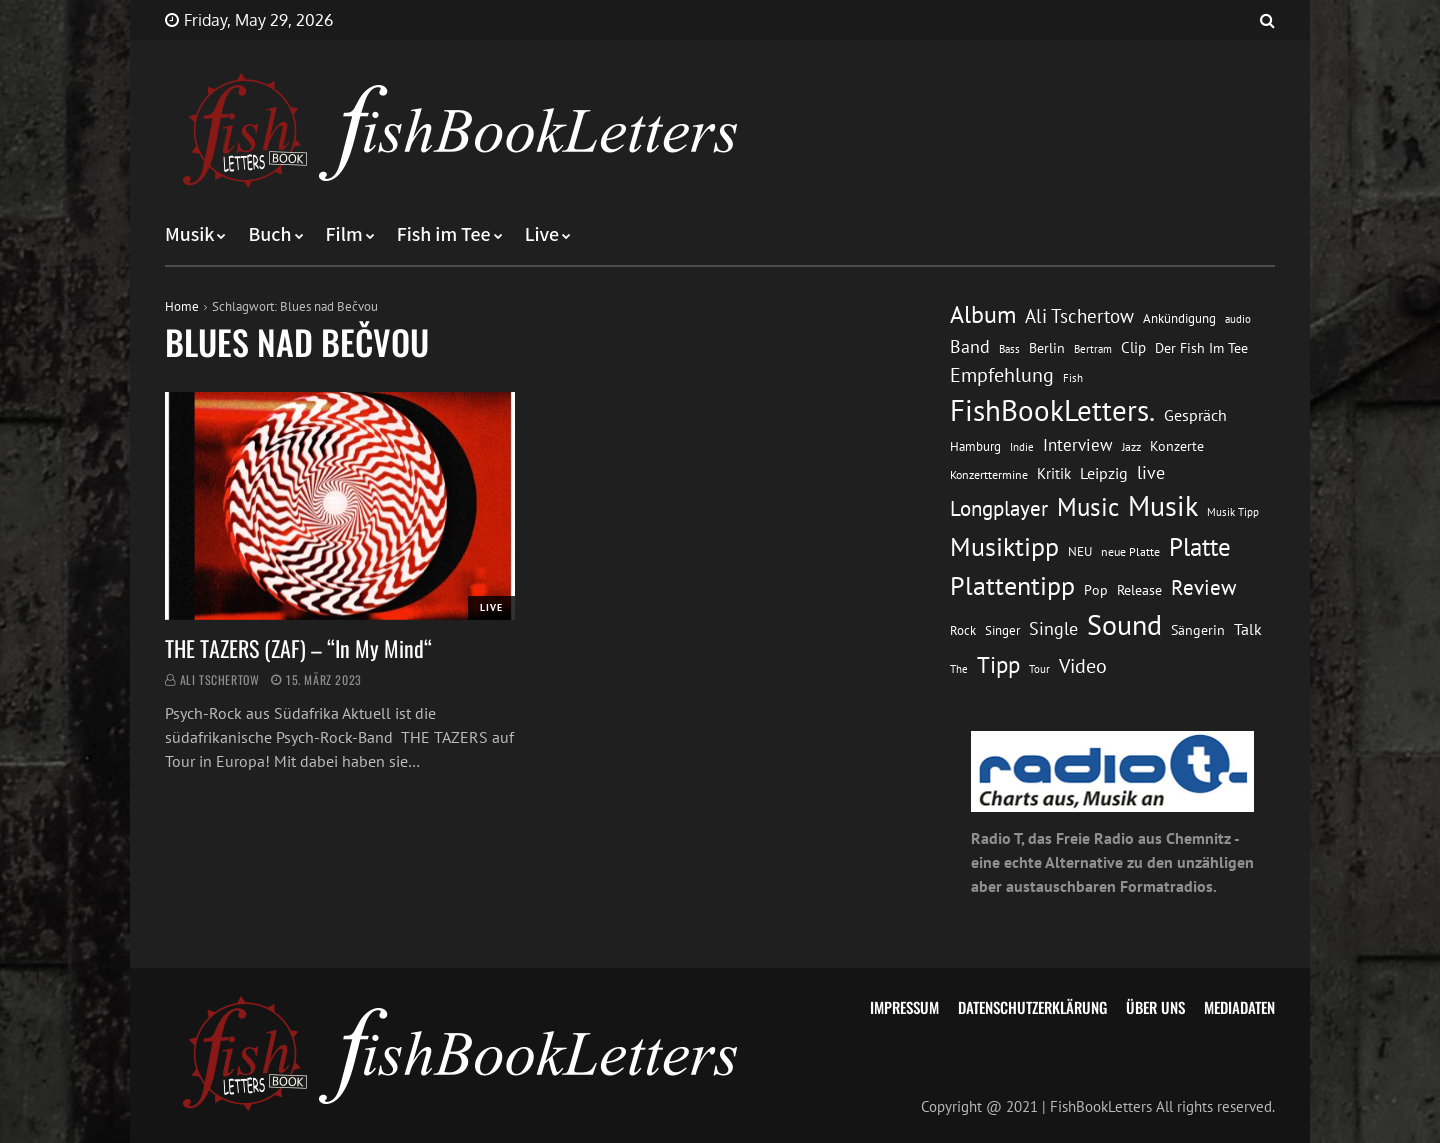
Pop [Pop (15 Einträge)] (1096, 590)
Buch (269, 235)
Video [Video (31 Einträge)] (1083, 665)
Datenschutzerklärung (1032, 1007)
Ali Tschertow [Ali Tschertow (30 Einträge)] (1079, 316)
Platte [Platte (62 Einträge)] (1200, 547)
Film (344, 235)
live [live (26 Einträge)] (1151, 472)
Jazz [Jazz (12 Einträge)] (1131, 446)
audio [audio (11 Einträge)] (1238, 318)
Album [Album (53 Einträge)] (983, 314)
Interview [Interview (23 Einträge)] (1078, 445)
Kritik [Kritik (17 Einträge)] (1054, 473)
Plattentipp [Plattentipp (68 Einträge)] (1012, 585)
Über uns (1155, 1007)
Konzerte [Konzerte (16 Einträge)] (1177, 446)
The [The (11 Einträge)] (959, 668)
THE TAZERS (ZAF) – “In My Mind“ (301, 648)
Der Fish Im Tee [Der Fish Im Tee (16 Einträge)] (1201, 348)
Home (182, 306)
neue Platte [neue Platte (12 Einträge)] (1130, 551)
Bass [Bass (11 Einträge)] (1009, 348)
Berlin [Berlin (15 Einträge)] (1047, 348)
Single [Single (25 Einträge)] (1053, 628)
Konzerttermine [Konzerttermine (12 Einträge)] (989, 474)
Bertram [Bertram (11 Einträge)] (1093, 348)
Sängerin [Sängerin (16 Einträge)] (1198, 630)
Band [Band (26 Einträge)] (970, 346)
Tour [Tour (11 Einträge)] (1039, 668)
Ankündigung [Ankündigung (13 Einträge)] (1179, 318)
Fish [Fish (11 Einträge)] (1073, 377)
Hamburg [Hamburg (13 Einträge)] (975, 446)
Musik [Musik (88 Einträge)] (1163, 506)
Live (542, 235)
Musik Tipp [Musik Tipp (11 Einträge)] (1233, 511)
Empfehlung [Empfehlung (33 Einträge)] (1002, 374)
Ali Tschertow (220, 679)
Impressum (904, 1007)
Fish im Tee (444, 235)
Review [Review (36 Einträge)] (1203, 587)
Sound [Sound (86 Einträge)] (1124, 625)
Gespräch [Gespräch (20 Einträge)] (1195, 415)
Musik (189, 235)
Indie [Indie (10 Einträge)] (1022, 447)
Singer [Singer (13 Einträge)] (1002, 630)
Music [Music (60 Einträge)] (1088, 507)
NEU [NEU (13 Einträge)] (1080, 551)
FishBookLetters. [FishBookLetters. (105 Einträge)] (1052, 410)
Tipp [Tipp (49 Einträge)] (998, 664)
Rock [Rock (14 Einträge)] (963, 630)
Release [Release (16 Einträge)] (1139, 590)
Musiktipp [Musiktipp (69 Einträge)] (1004, 546)
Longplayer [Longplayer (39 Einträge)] (999, 508)
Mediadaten (1239, 1007)
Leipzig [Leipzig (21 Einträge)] (1104, 473)
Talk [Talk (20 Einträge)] (1248, 629)
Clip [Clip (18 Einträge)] (1133, 347)
